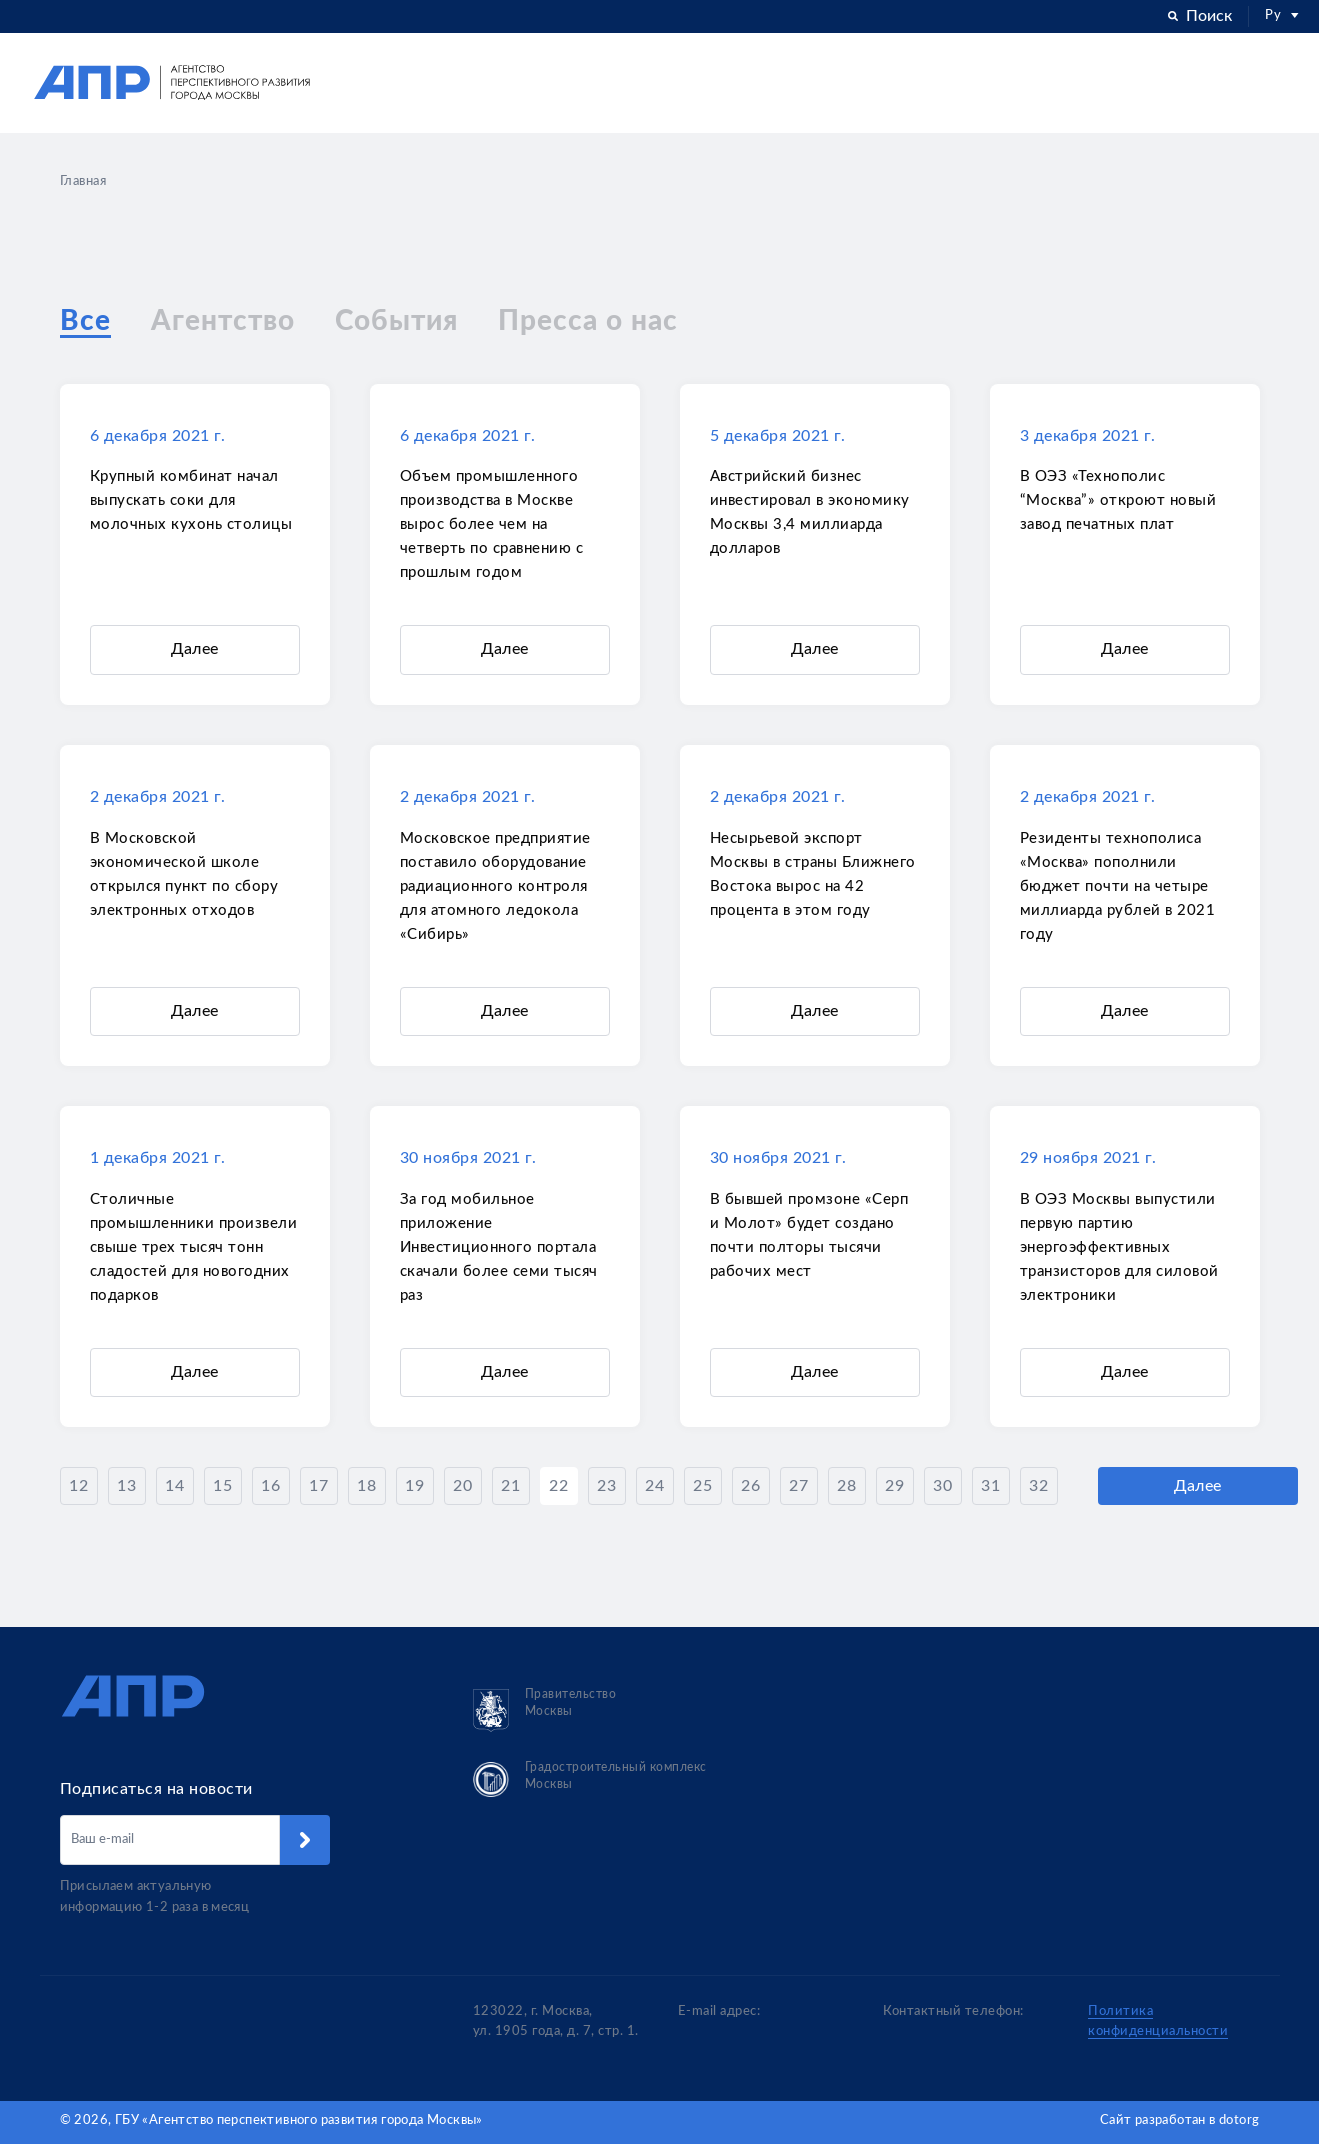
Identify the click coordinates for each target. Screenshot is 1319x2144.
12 (78, 1488)
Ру (1282, 15)
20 (462, 1488)
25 (702, 1488)
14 (174, 1488)
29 (894, 1488)
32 (1038, 1488)
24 (654, 1488)
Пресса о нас (588, 322)
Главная (83, 181)
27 (798, 1488)
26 (750, 1488)
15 (222, 1488)
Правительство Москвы (545, 1710)
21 (510, 1488)
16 (270, 1488)
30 (942, 1488)
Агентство (223, 322)
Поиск (1200, 16)
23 (606, 1488)
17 (318, 1488)
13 (126, 1488)
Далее (195, 651)
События (396, 322)
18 (366, 1488)
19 (414, 1488)
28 (846, 1488)
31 (990, 1488)
